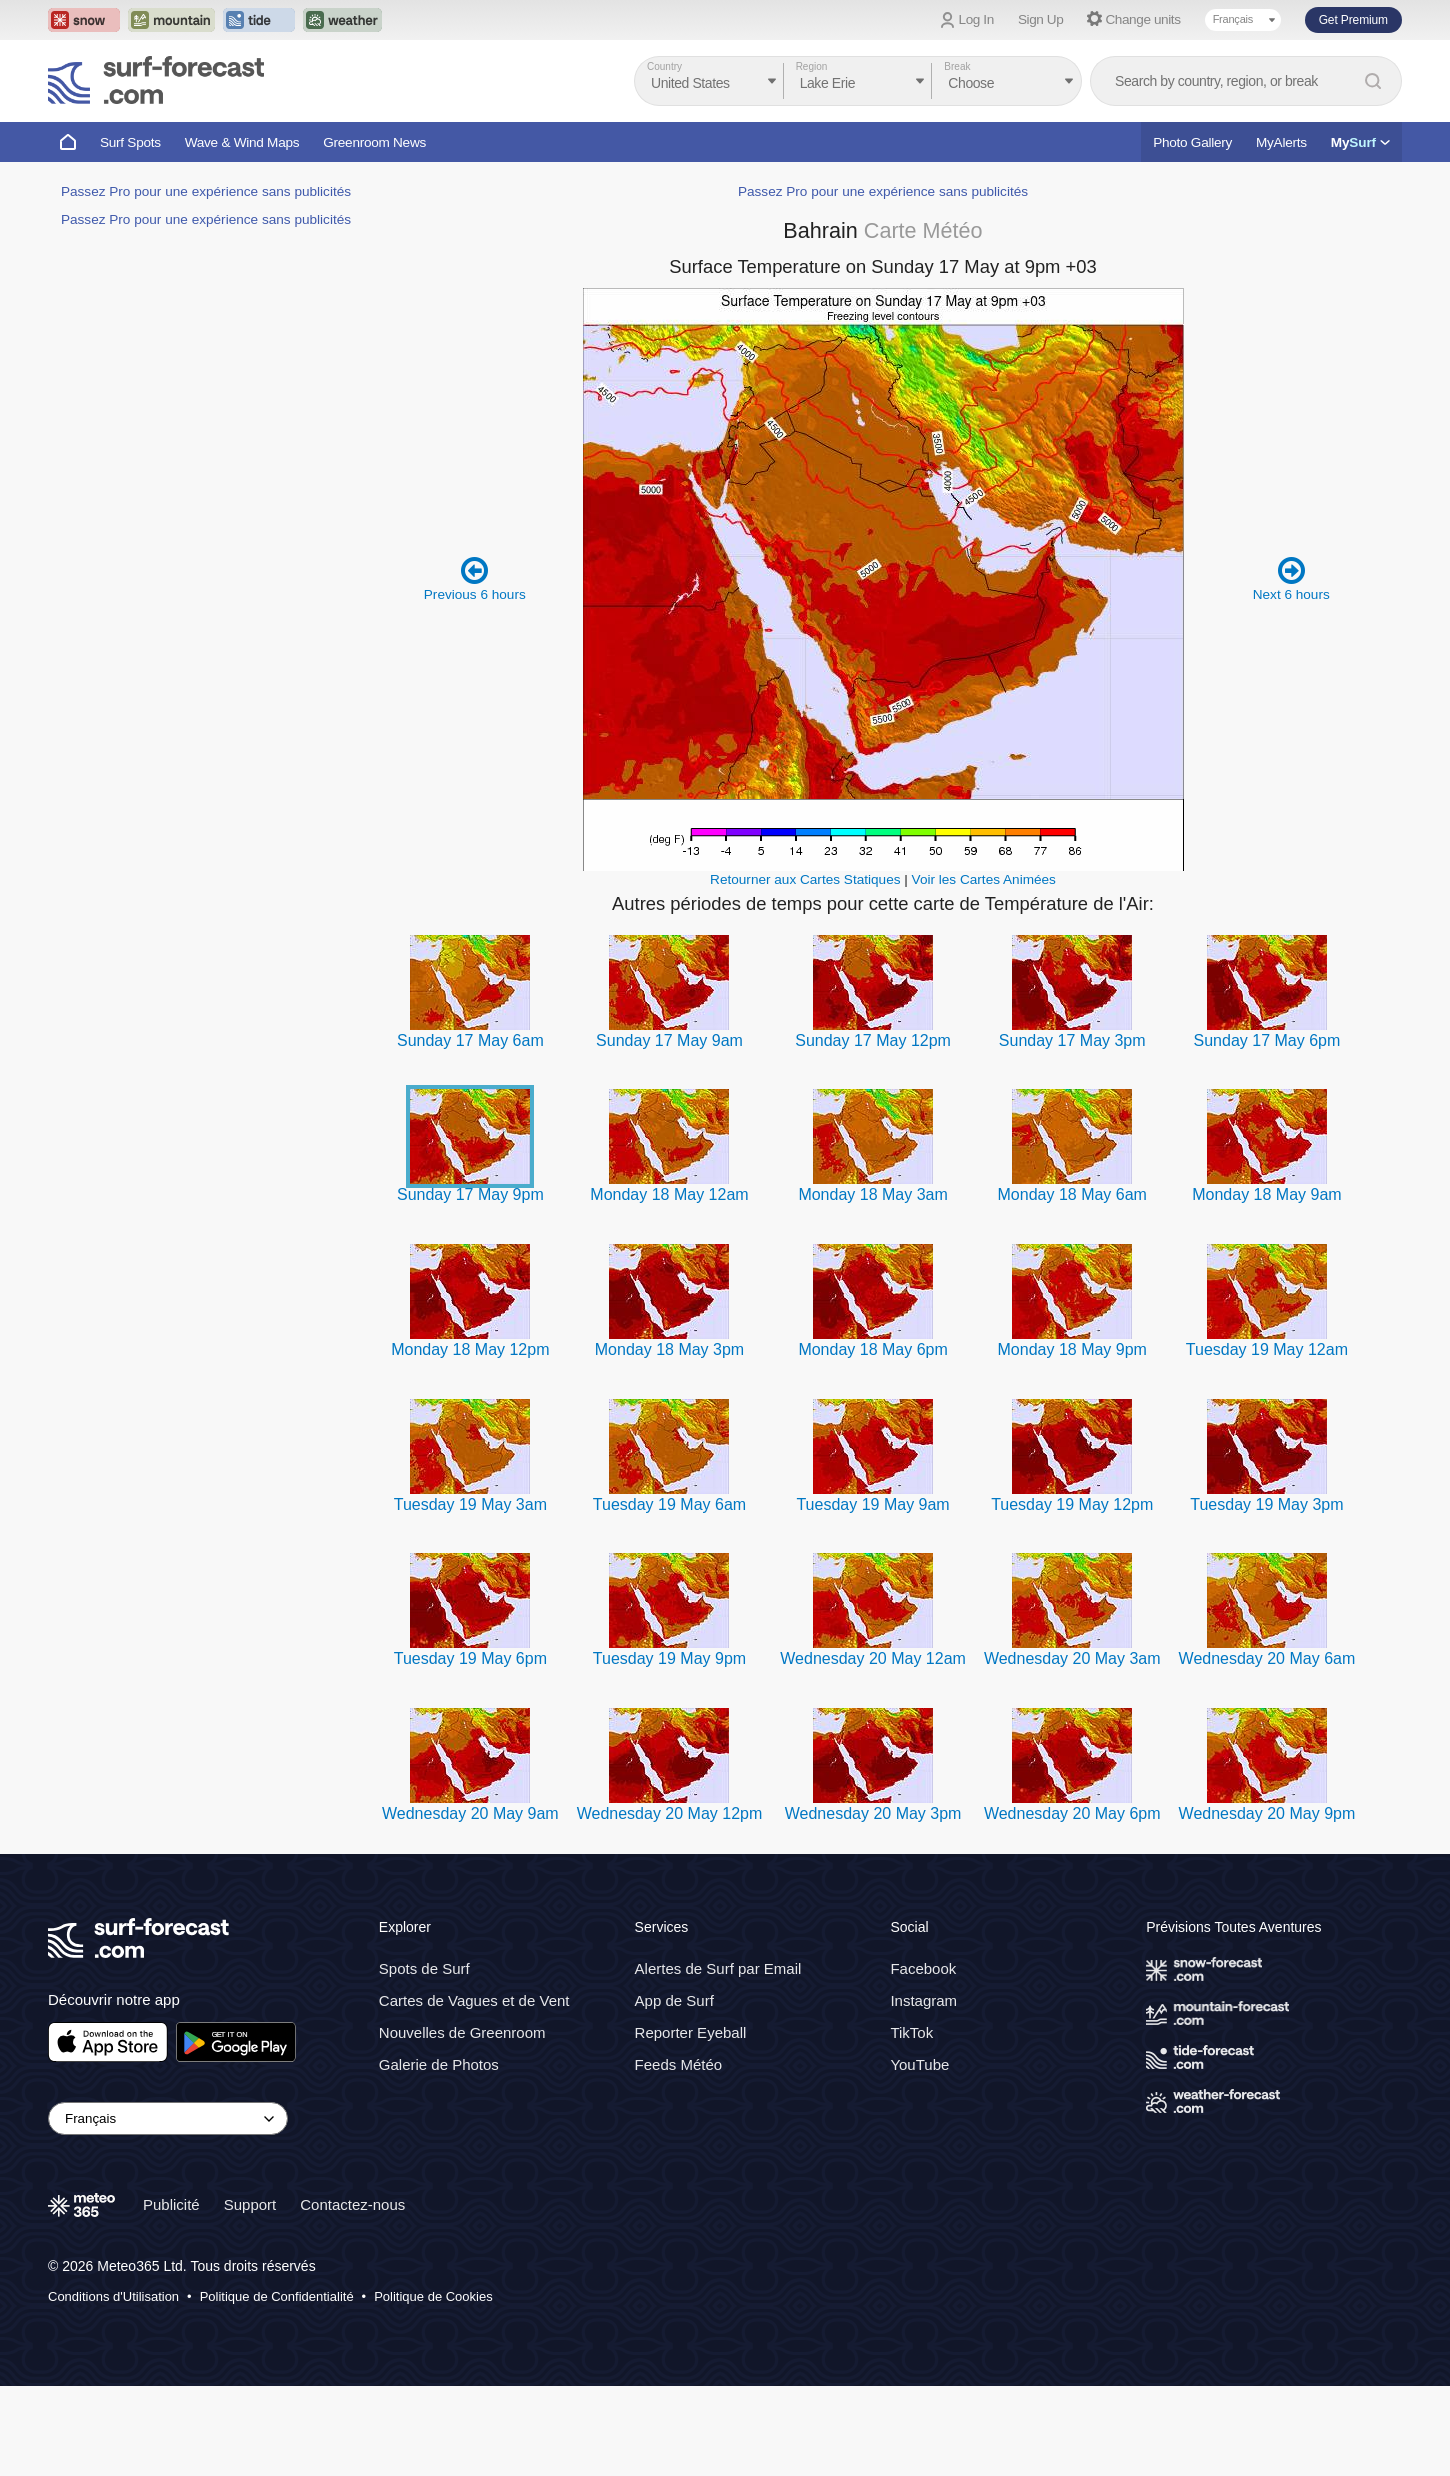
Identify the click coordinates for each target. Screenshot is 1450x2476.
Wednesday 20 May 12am (873, 1658)
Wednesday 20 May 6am (1267, 1658)
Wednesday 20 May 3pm (873, 1813)
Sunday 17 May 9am (669, 1040)
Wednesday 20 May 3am (1072, 1658)
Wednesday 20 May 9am (470, 1813)
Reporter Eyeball (691, 2032)
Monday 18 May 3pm (669, 1349)
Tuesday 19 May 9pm (669, 1658)
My (1360, 142)
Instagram (923, 2000)
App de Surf (674, 2000)
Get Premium (1353, 20)
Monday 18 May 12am (669, 1194)
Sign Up (1041, 19)
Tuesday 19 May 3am (470, 1504)
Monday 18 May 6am (1072, 1194)
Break (957, 66)
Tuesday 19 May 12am (1267, 1349)
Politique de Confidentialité (277, 2296)
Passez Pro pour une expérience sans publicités (206, 191)
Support (250, 2204)
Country (664, 66)
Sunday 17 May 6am (470, 1040)
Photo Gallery (1192, 142)
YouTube (919, 2064)
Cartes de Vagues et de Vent (474, 2000)
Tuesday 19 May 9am (872, 1504)
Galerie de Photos (439, 2064)
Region (812, 66)
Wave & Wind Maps (242, 142)
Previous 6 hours (475, 578)
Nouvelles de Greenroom (462, 2032)
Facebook (923, 1968)
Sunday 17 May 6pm (1267, 1040)
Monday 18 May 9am (1266, 1194)
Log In (976, 19)
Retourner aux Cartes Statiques (805, 879)
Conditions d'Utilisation (113, 2296)
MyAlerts (1281, 142)
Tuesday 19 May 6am (669, 1504)
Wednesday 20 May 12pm (670, 1813)
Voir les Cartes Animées (984, 879)
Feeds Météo (679, 2064)
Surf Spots (130, 142)
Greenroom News (374, 142)
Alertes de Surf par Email (718, 1968)
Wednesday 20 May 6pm (1072, 1813)
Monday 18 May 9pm (1072, 1349)
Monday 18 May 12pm (470, 1349)
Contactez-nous (352, 2204)
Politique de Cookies (433, 2296)
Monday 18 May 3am (872, 1194)
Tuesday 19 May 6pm (470, 1658)
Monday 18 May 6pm (872, 1349)
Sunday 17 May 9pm (470, 1194)
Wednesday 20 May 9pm (1267, 1813)
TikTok (911, 2032)
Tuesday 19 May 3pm (1266, 1504)
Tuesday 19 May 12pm (1072, 1504)
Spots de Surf (424, 1968)
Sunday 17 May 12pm (873, 1040)
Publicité (171, 2204)
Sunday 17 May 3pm (1072, 1040)
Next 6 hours (1291, 578)
